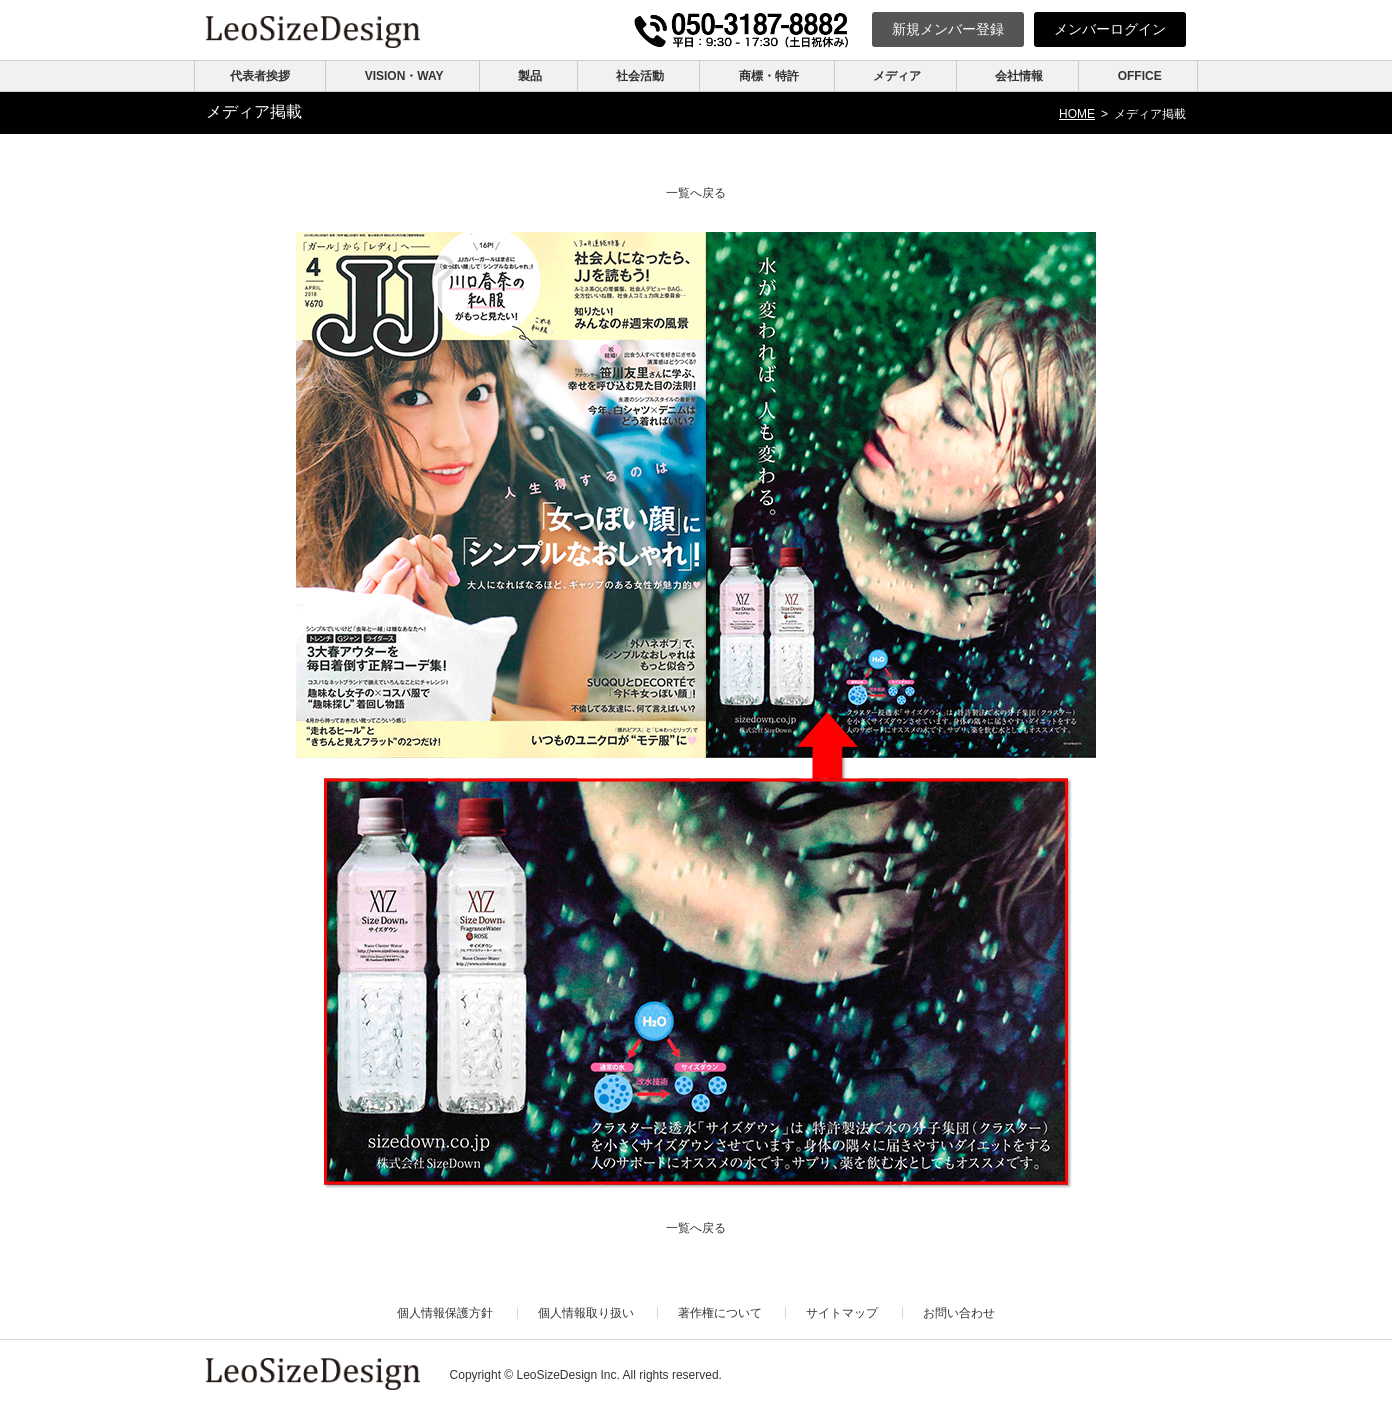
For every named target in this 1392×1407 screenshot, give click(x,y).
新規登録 (948, 29)
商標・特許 (769, 76)
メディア (897, 76)
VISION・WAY (404, 76)
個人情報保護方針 (445, 1313)
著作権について (720, 1313)
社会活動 (640, 76)
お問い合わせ (959, 1313)
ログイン (1110, 29)
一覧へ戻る (696, 193)
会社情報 (1019, 76)
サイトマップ (842, 1313)
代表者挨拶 (260, 76)
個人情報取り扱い (586, 1313)
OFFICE (1140, 76)
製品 (530, 76)
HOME (1077, 114)
